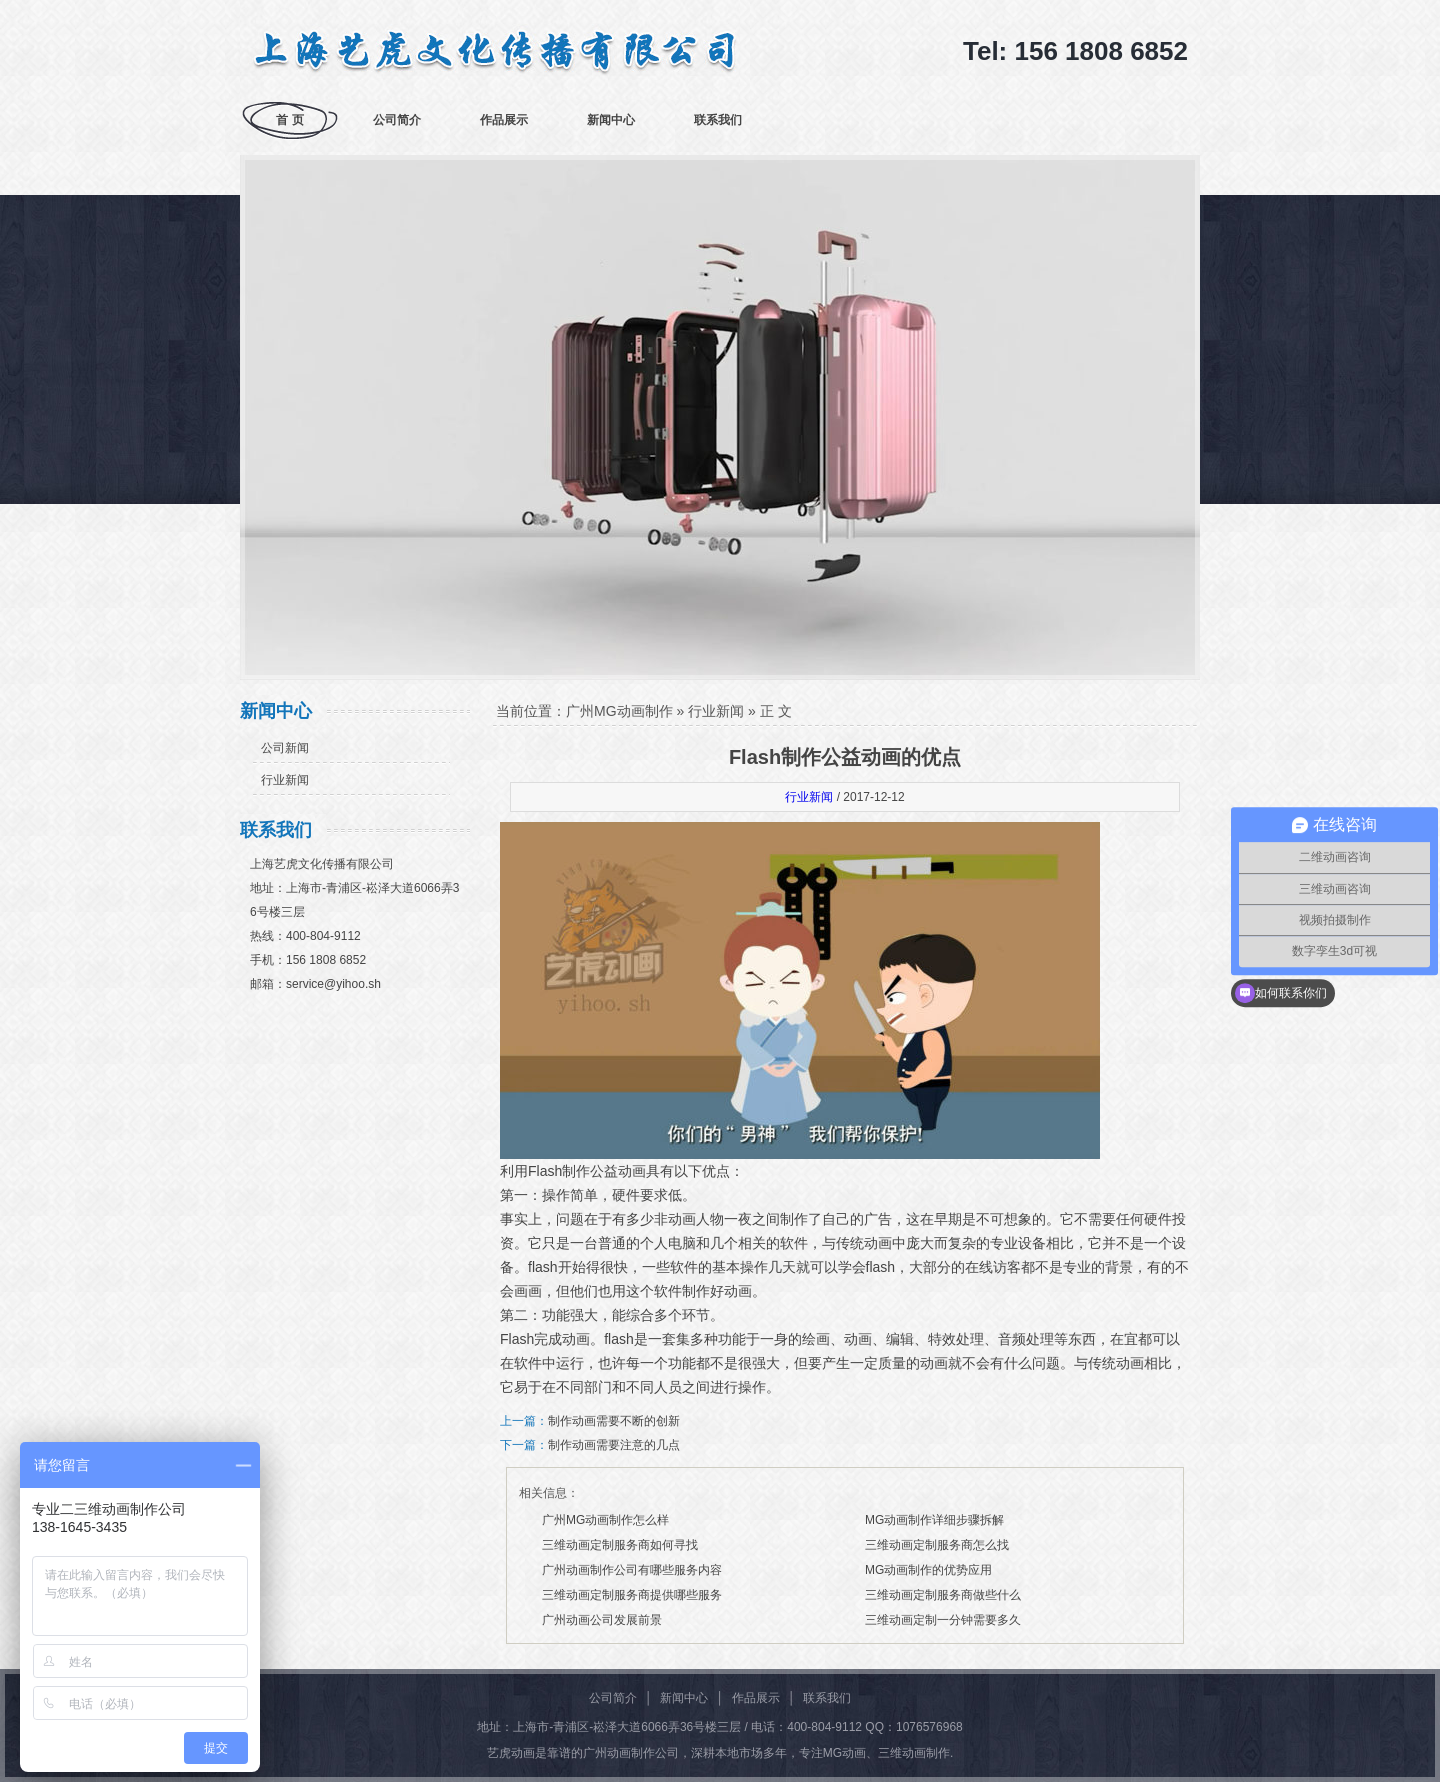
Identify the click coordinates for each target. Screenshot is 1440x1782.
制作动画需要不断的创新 (614, 1421)
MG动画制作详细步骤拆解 (934, 1520)
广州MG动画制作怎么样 (605, 1520)
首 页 (289, 120)
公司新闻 (285, 748)
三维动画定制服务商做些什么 (943, 1595)
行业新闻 (285, 780)
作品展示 (504, 120)
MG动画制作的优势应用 (928, 1570)
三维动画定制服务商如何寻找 (620, 1545)
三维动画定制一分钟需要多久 (943, 1620)
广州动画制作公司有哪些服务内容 (632, 1570)
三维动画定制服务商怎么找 (937, 1545)
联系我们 (718, 120)
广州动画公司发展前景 (602, 1620)
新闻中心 (611, 120)
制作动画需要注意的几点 (614, 1445)
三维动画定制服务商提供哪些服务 (632, 1595)
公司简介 (397, 120)
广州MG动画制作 (619, 711)
